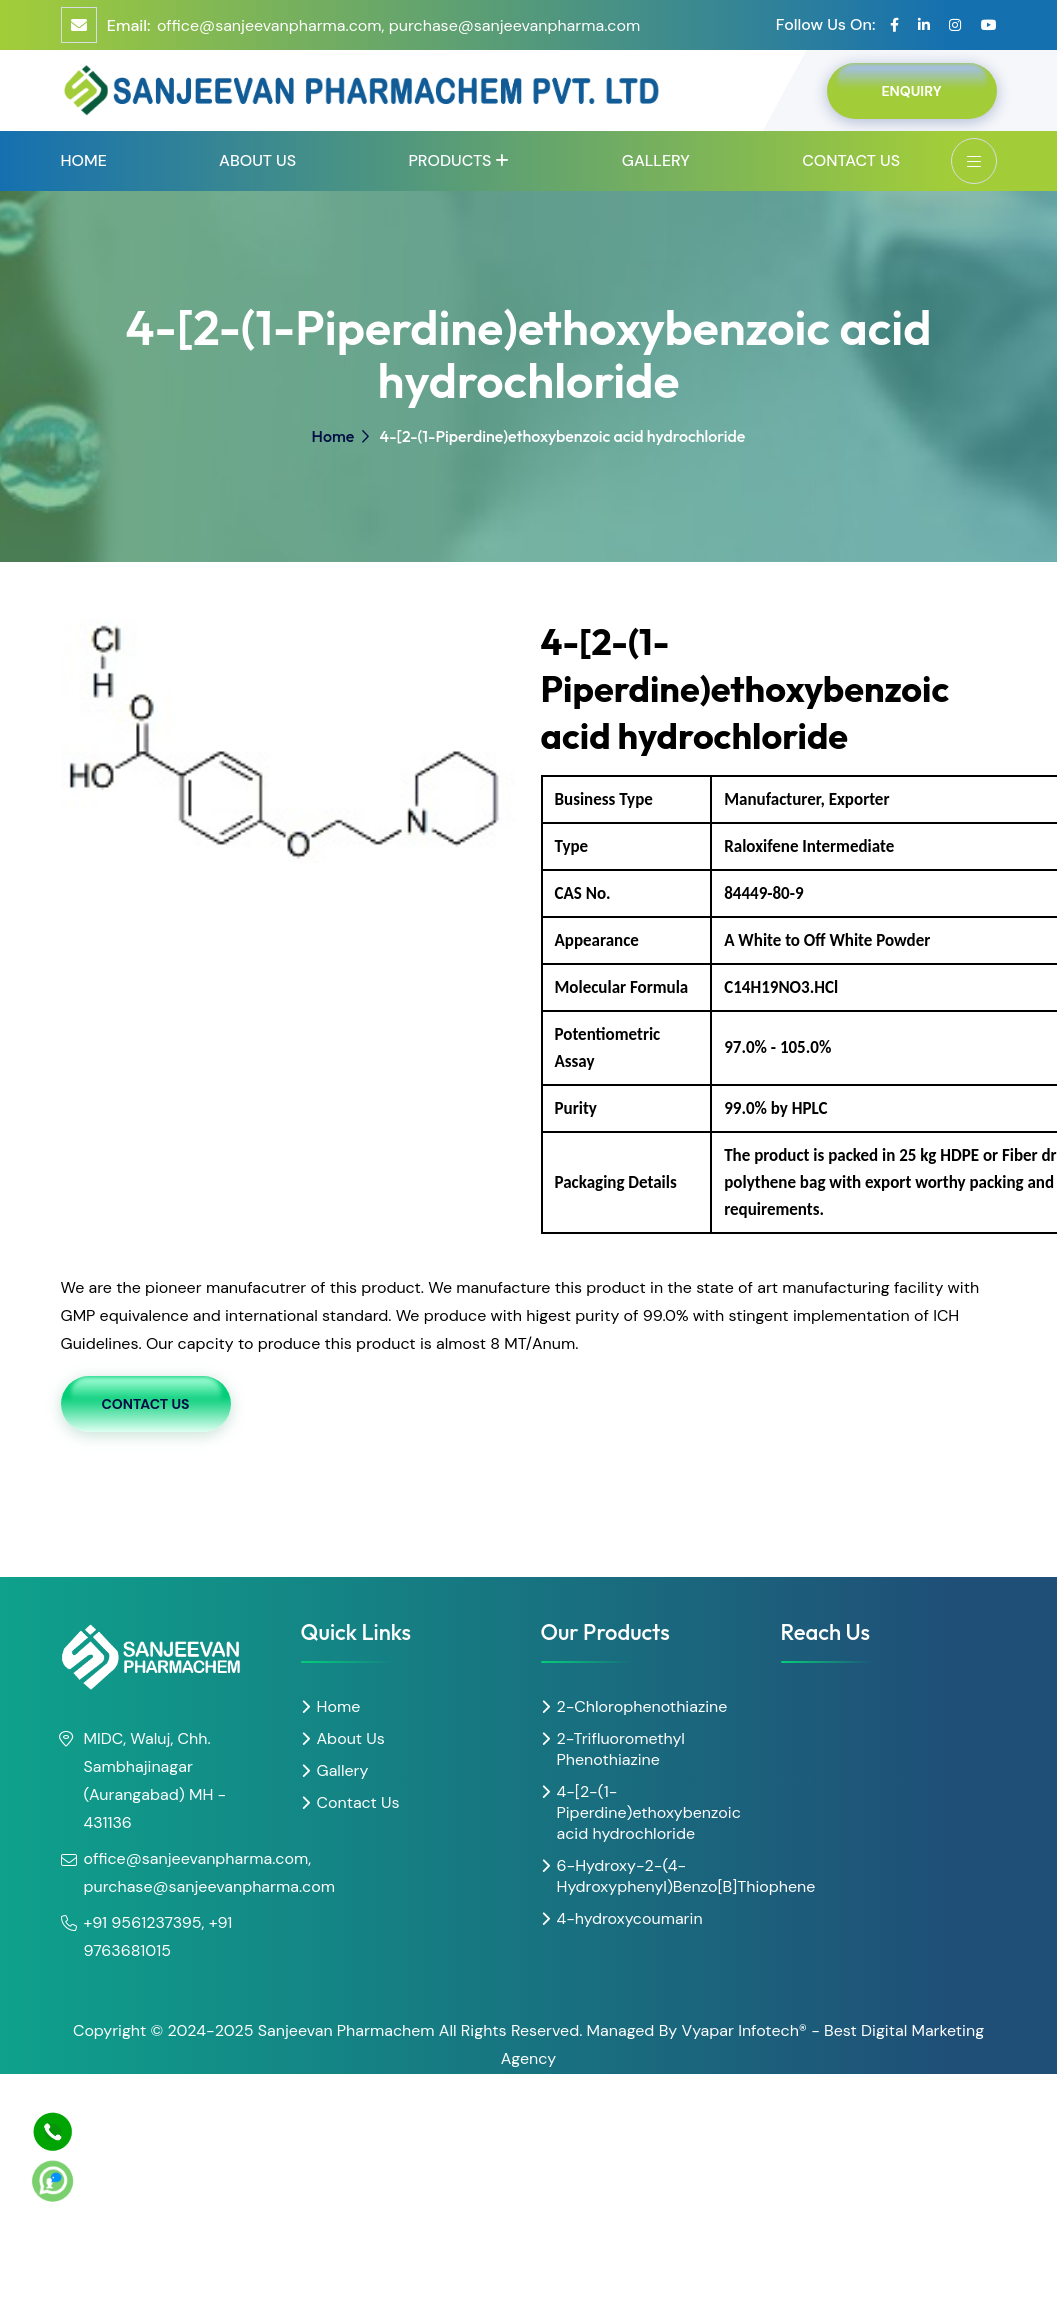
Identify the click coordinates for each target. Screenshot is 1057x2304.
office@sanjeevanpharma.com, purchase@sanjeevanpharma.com (398, 25)
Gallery (656, 160)
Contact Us (851, 160)
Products (449, 160)
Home (84, 160)
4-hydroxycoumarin (630, 1918)
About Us (257, 160)
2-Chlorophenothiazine (642, 1706)
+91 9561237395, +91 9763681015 (158, 1936)
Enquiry (911, 91)
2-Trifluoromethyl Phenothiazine (621, 1749)
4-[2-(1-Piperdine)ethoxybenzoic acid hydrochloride (649, 1812)
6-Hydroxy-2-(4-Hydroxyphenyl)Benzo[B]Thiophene (657, 1876)
